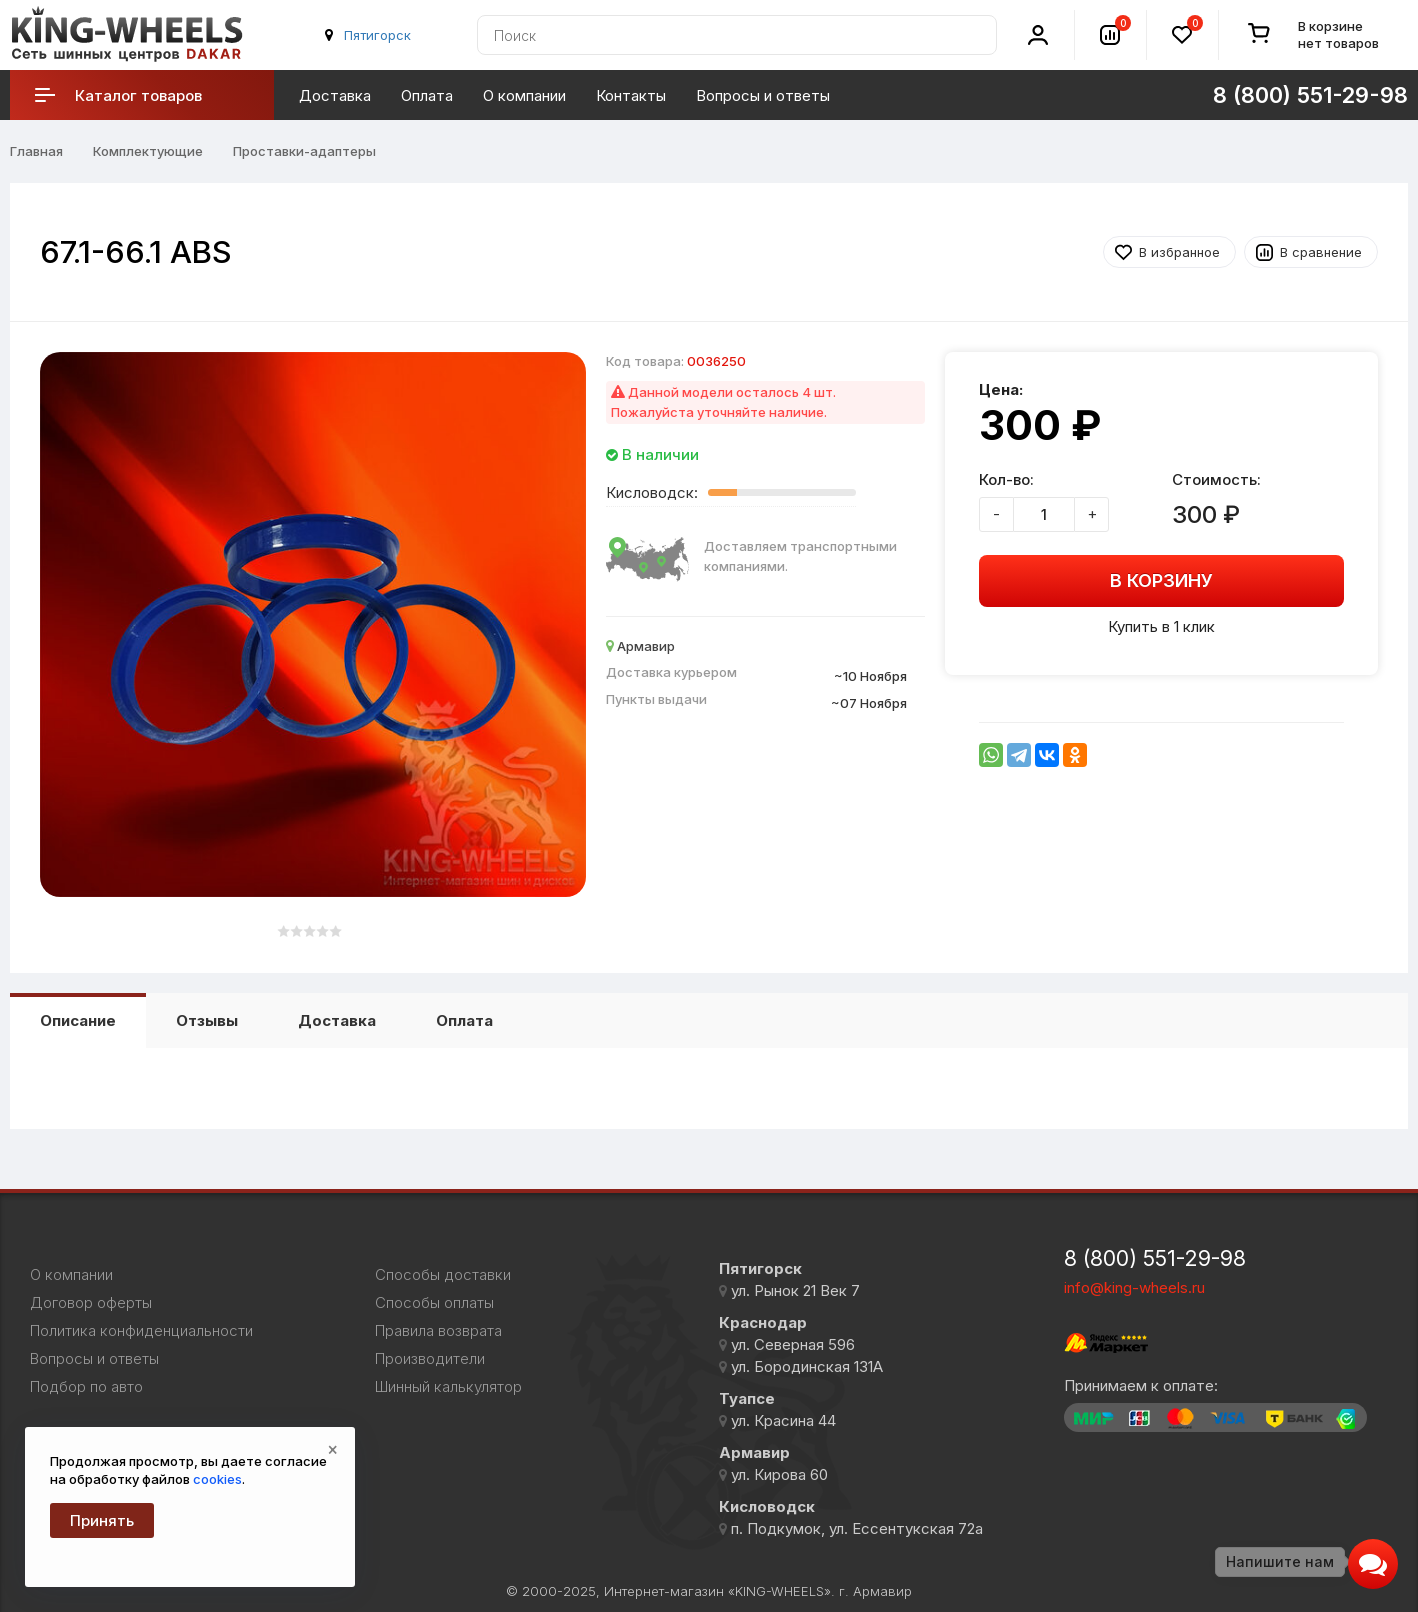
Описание (78, 1020)
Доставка (335, 95)
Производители (430, 1359)
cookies (217, 1479)
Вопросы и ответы (763, 95)
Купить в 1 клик (1161, 626)
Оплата (427, 95)
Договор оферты (91, 1303)
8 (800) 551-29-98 (1310, 95)
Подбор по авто (86, 1387)
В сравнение (1321, 252)
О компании (524, 95)
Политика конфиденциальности (141, 1331)
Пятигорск (377, 35)
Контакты (631, 95)
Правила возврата (438, 1331)
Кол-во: (1006, 479)
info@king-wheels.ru (1134, 1287)
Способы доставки (443, 1275)
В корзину (1161, 580)
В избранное (1179, 252)
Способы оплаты (434, 1303)
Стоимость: (1216, 479)
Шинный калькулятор (448, 1387)
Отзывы (207, 1020)
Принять (102, 1520)
